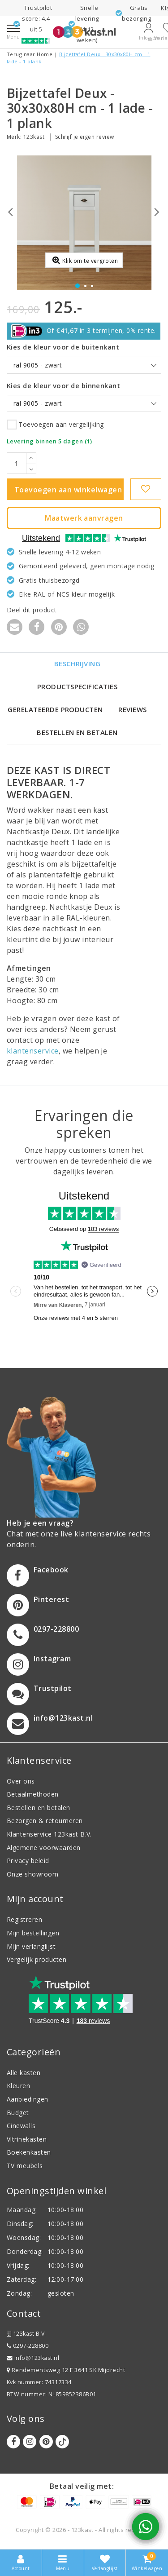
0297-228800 (27, 2346)
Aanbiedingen (27, 2099)
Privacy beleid (28, 1860)
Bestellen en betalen (77, 732)
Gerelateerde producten (55, 709)
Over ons (21, 1781)
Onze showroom (32, 1874)
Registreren (24, 1919)
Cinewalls (21, 2125)
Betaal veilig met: (82, 2486)
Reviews (132, 709)
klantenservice (33, 1051)
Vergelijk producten (36, 1959)
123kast (33, 137)
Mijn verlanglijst (31, 1946)
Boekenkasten (29, 2152)
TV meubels (25, 2165)
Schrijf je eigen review (84, 137)
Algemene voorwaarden (44, 1847)
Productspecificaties (77, 686)
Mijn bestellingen (33, 1933)
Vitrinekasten (27, 2139)
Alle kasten (23, 2072)
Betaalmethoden (33, 1794)
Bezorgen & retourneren (45, 1820)
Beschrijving (77, 663)
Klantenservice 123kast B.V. (49, 1834)
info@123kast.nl (33, 2358)
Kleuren (18, 2085)
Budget (18, 2112)
